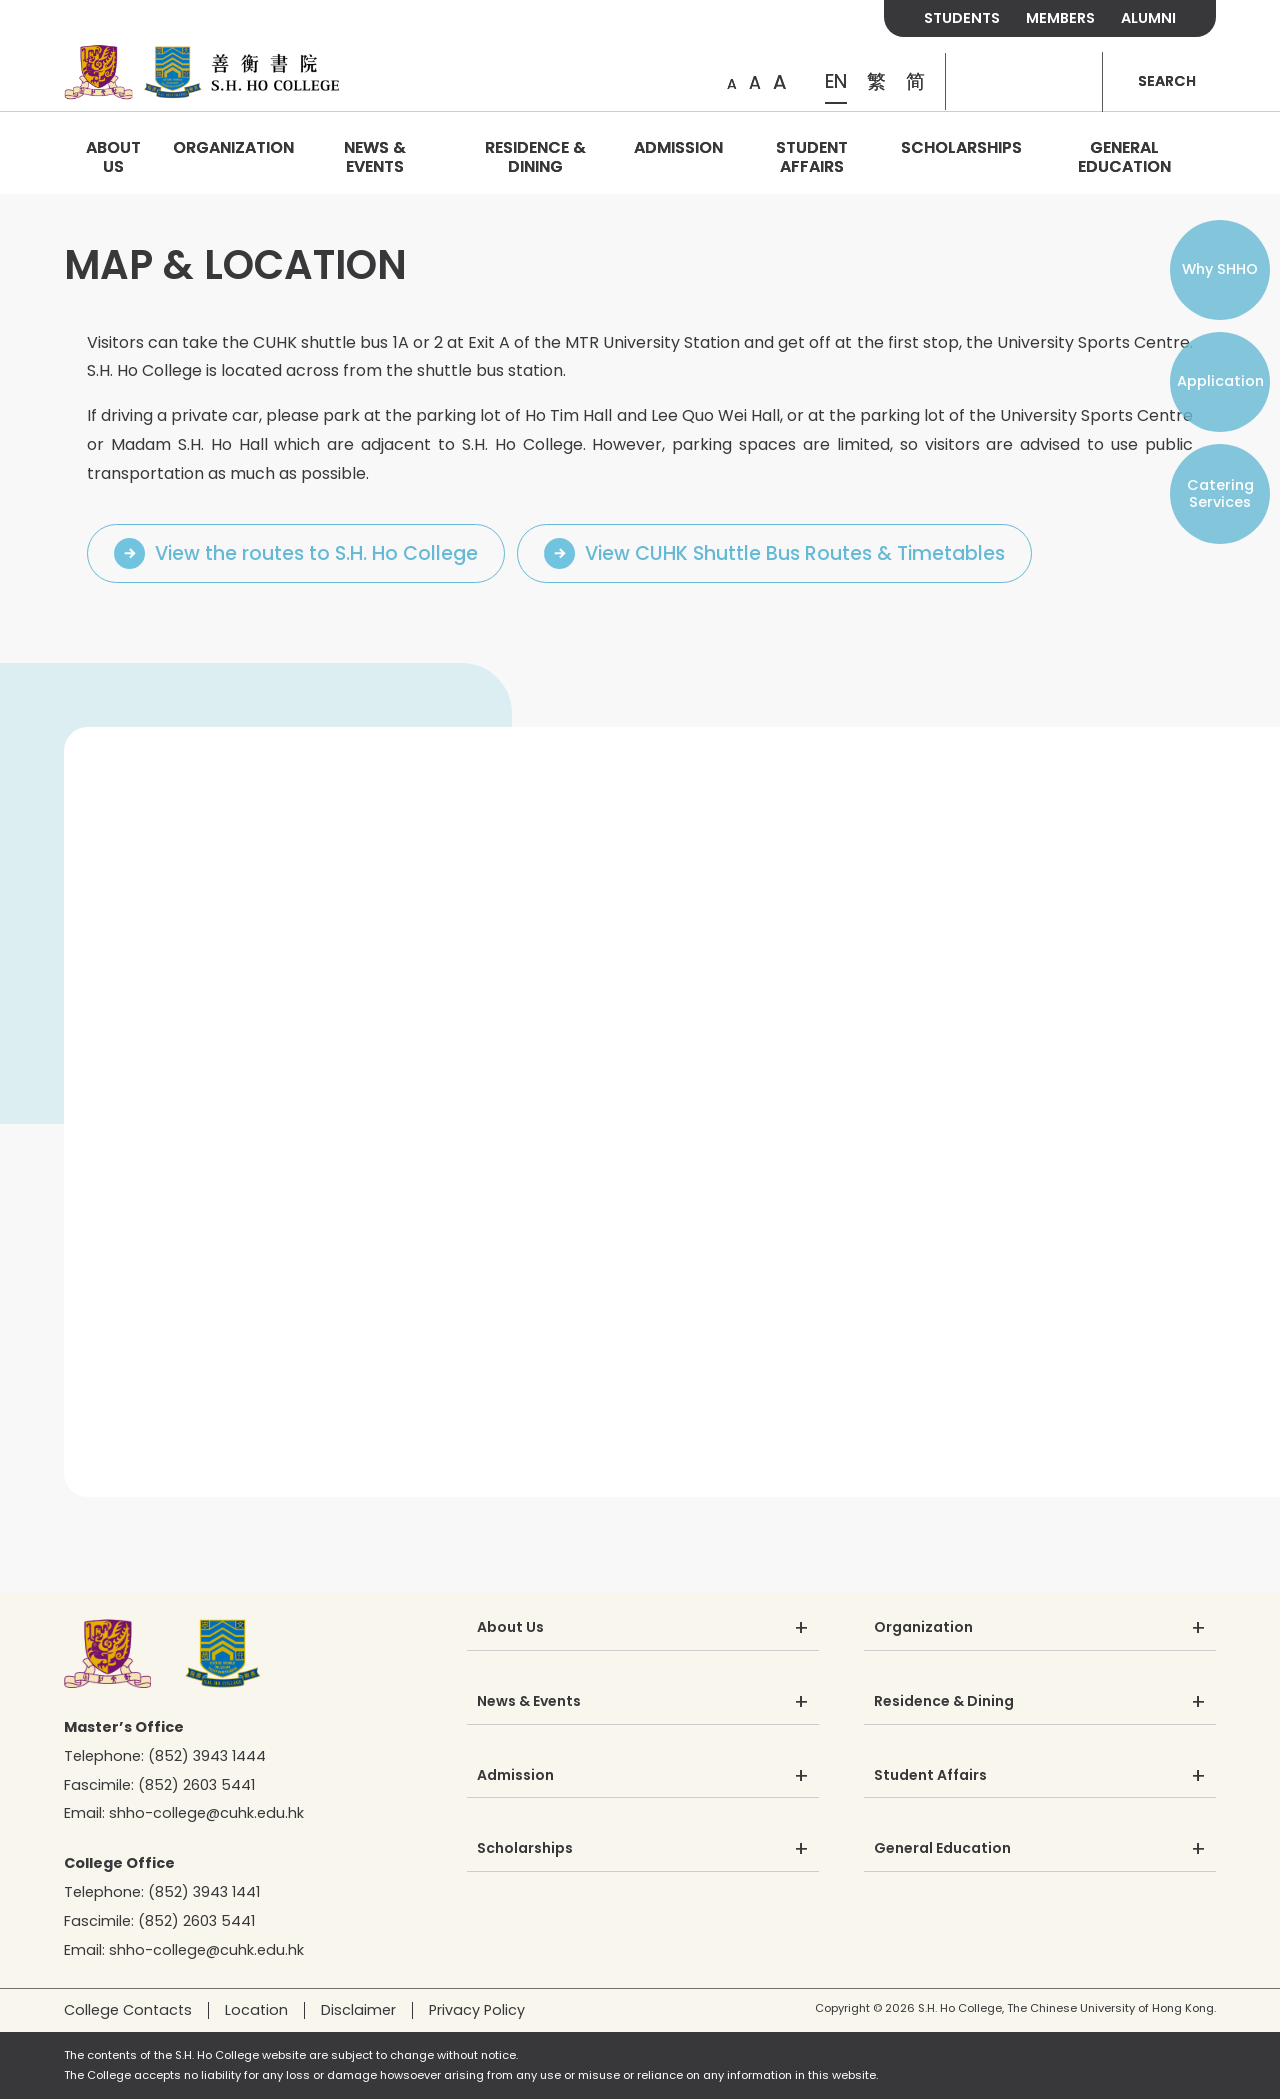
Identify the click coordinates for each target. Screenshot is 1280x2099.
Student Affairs (812, 157)
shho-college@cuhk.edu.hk (206, 1813)
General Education (1124, 157)
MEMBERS (1060, 18)
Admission (678, 147)
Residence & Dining (535, 157)
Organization (233, 147)
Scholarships (961, 147)
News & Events (375, 157)
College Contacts (128, 2010)
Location (256, 2010)
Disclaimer (358, 2010)
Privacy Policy (477, 2010)
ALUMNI (1148, 18)
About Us (113, 157)
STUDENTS (962, 18)
